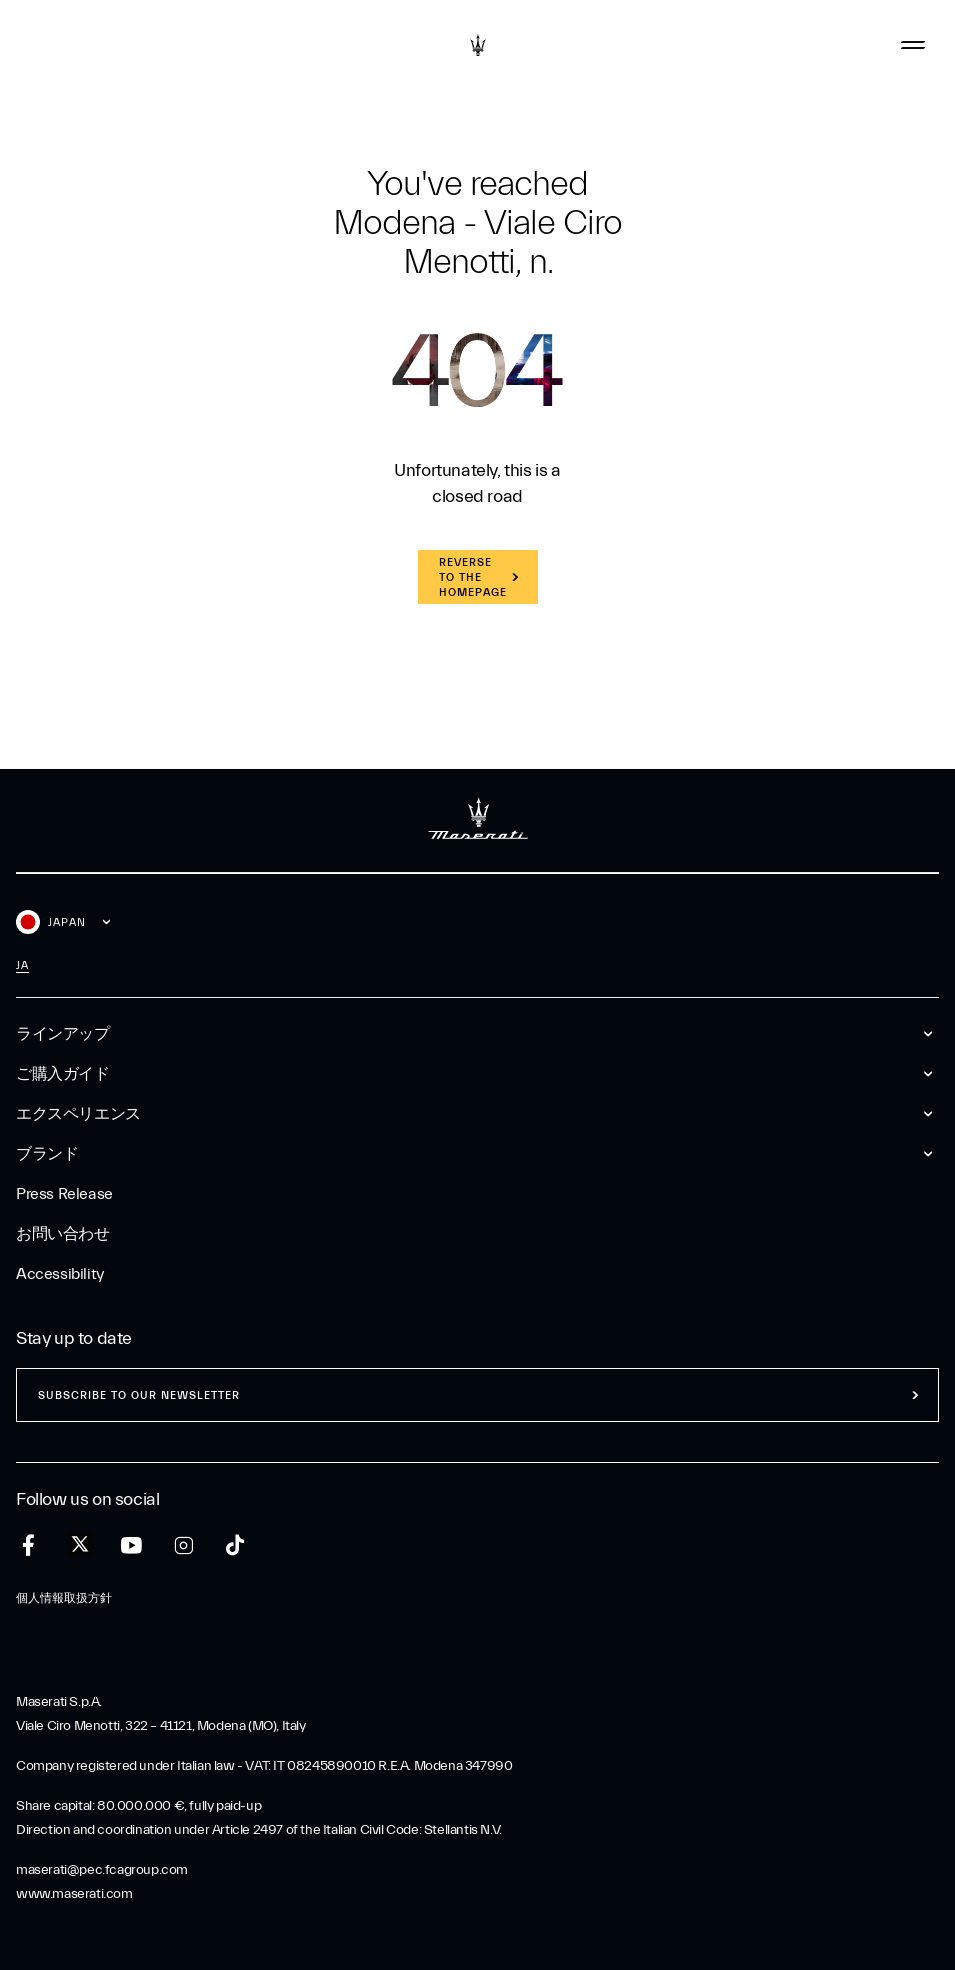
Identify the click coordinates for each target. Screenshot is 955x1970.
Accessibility (60, 1274)
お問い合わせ (63, 1234)
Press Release (64, 1194)
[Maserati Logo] (478, 45)
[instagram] (183, 1545)
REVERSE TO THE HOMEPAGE (473, 577)
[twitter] (80, 1545)
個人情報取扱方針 (64, 1598)
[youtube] (131, 1545)
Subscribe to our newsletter (139, 1395)
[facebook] (28, 1545)
